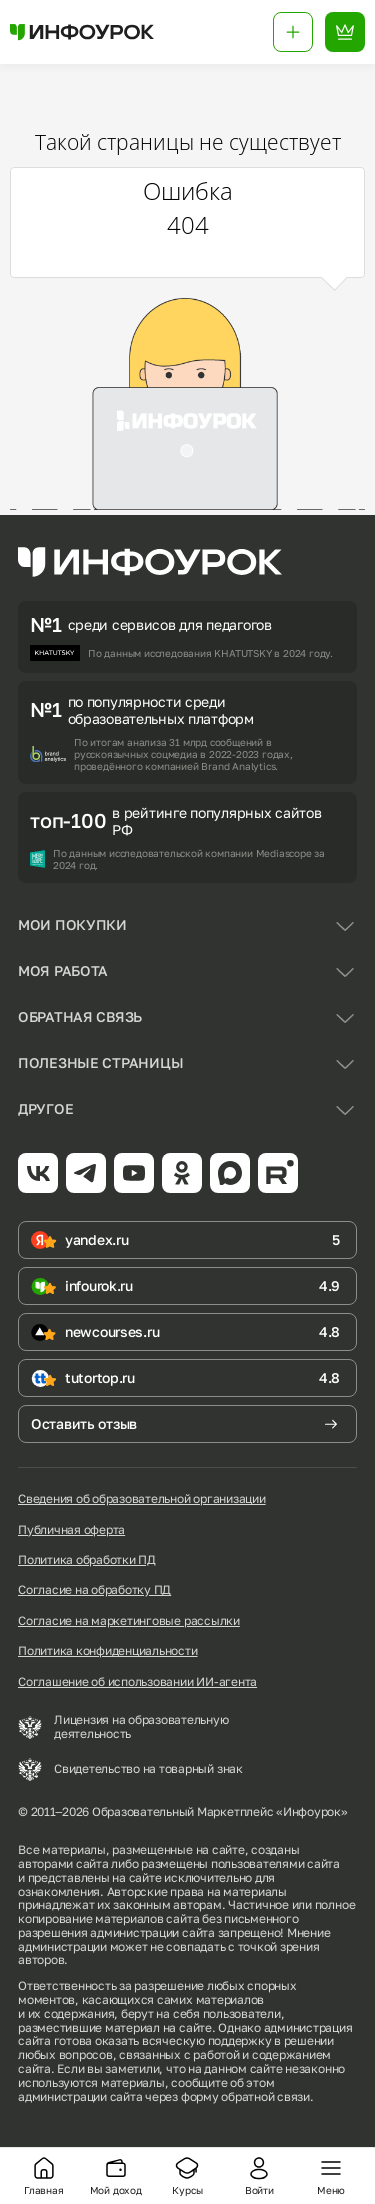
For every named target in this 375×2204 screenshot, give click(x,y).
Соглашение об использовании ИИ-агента (137, 1682)
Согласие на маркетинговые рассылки (129, 1621)
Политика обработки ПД (87, 1560)
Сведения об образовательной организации (142, 1499)
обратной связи (265, 2096)
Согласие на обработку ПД (94, 1590)
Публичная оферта (71, 1530)
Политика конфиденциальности (108, 1651)
